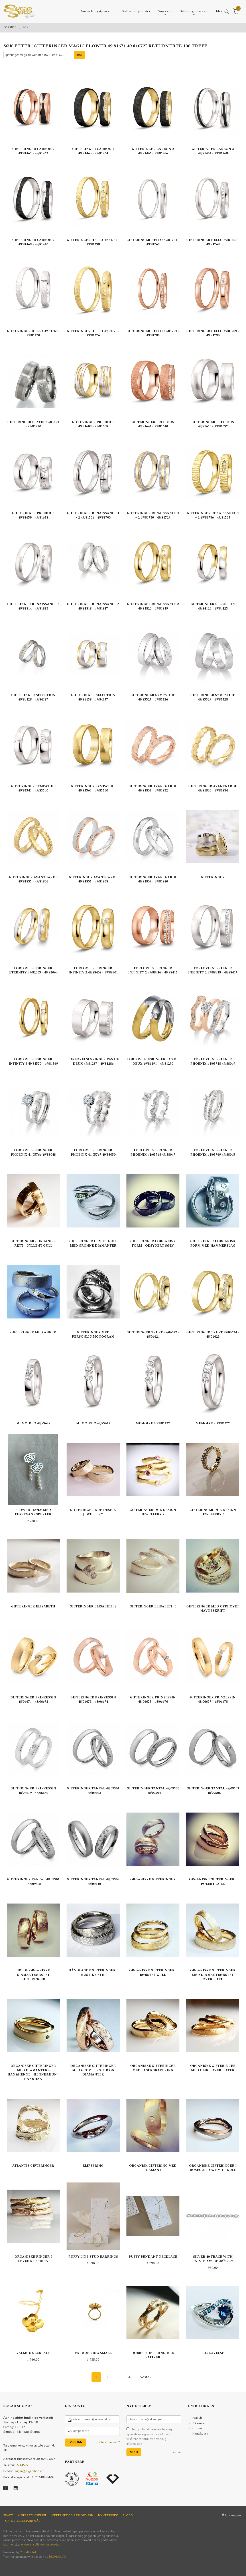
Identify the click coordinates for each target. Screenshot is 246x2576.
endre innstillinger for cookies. (41, 2545)
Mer (219, 11)
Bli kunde (198, 2423)
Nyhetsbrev (108, 2515)
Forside (197, 2418)
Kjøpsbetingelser (32, 2515)
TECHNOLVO (57, 2557)
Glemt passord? (109, 2442)
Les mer (176, 2452)
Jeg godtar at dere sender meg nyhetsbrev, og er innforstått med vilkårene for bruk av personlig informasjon (149, 2436)
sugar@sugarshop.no (29, 2471)
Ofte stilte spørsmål (22, 2521)
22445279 (23, 2465)
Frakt (8, 2515)
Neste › (145, 2377)
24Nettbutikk (28, 2552)
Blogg (127, 2515)
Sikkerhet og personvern (72, 2515)
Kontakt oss (200, 2433)
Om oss (197, 2428)
